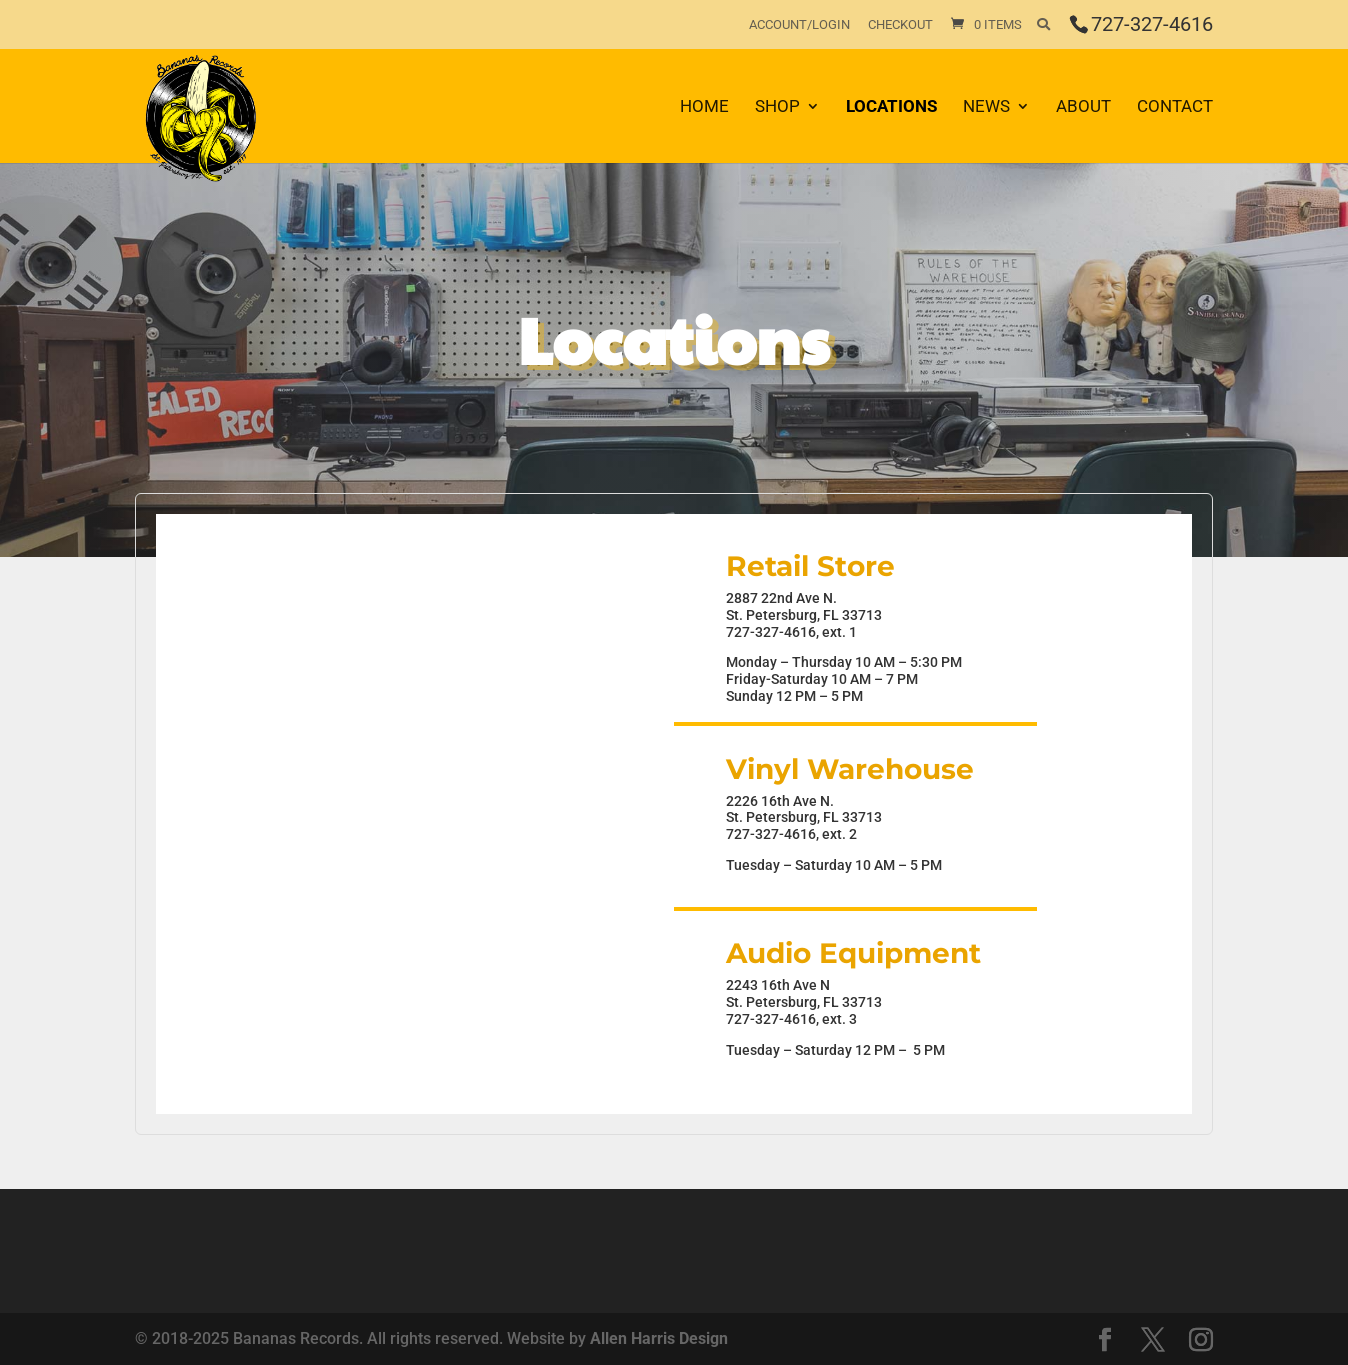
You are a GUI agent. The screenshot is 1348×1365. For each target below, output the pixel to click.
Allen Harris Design (659, 1338)
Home (704, 107)
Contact (1175, 107)
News (986, 107)
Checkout (900, 25)
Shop (777, 107)
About (1083, 107)
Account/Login (799, 25)
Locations (891, 107)
